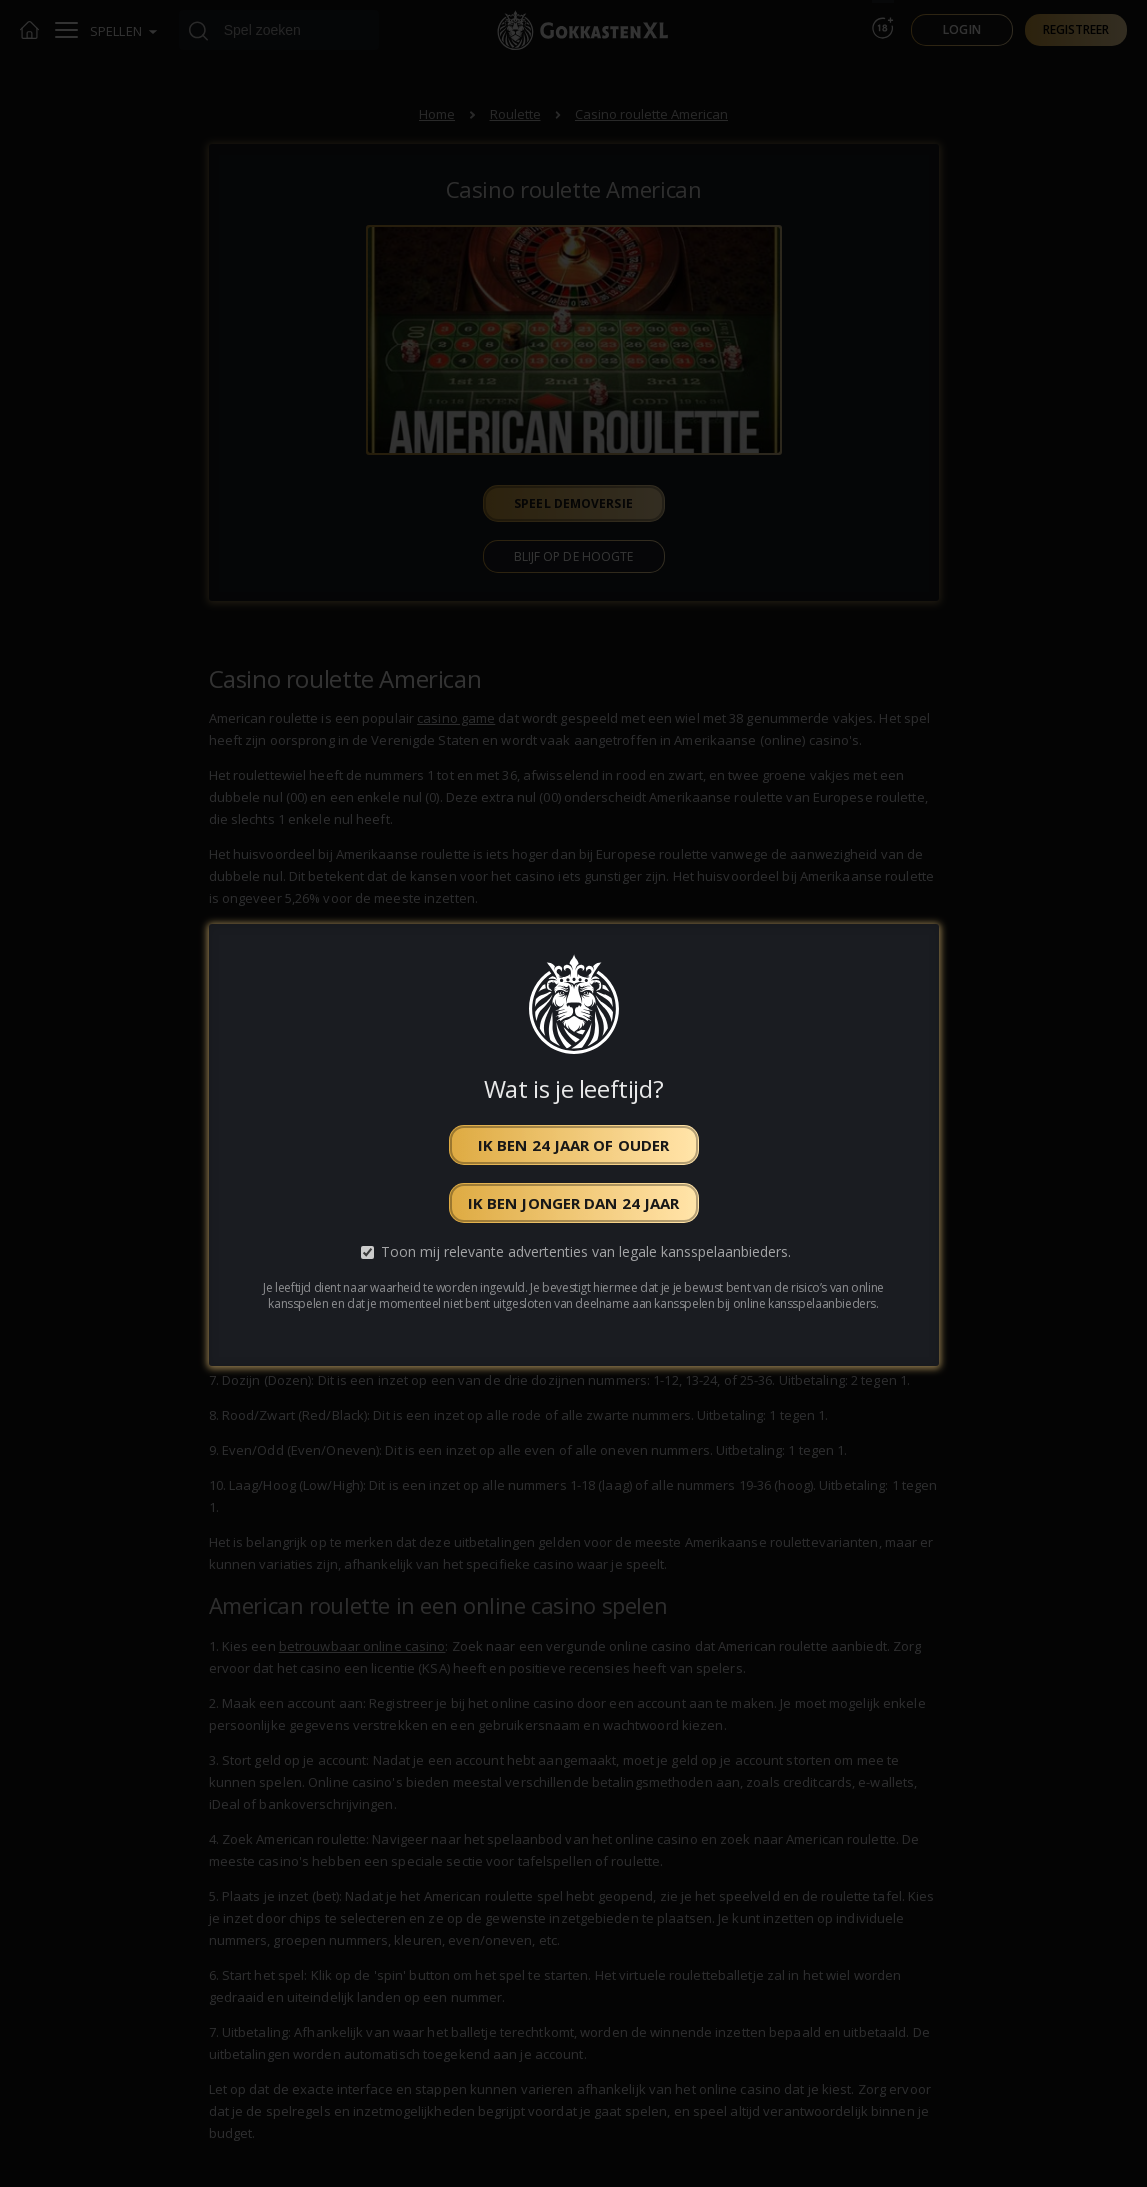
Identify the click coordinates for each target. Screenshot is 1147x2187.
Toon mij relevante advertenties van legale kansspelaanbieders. (586, 1251)
